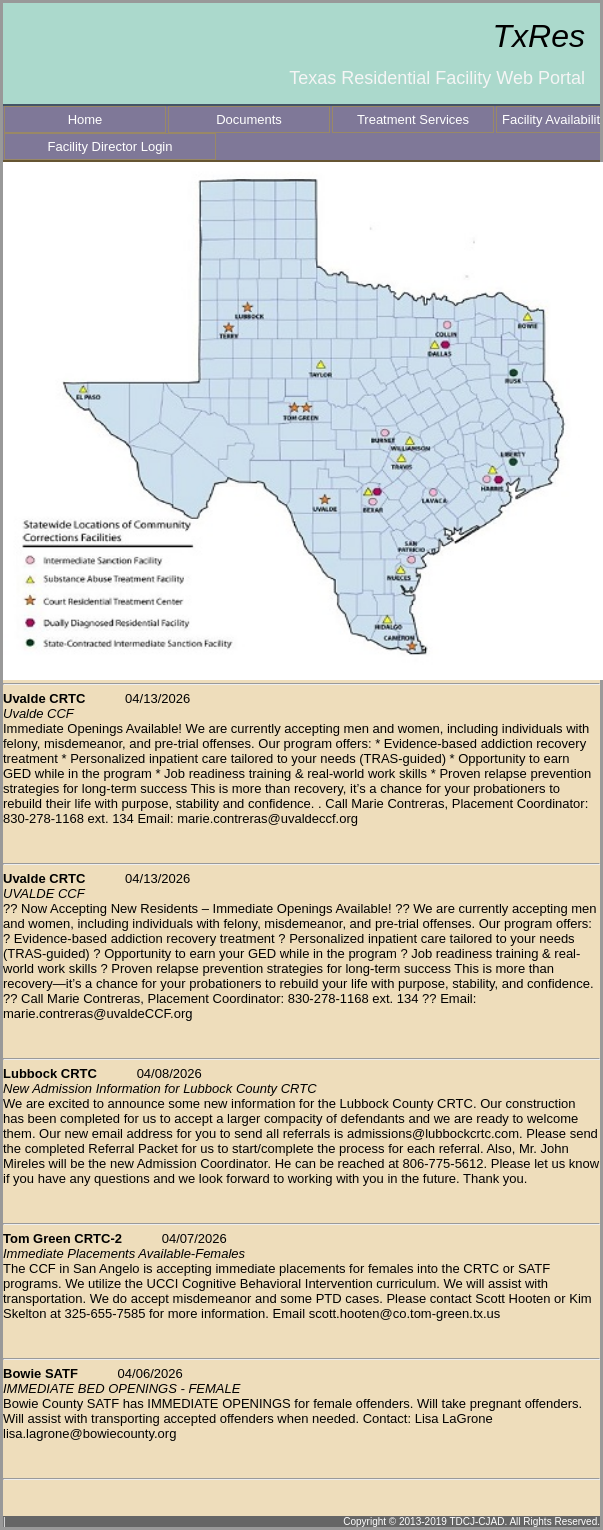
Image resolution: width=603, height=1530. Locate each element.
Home (85, 119)
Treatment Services (413, 119)
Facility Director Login (110, 146)
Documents (249, 119)
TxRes (539, 36)
